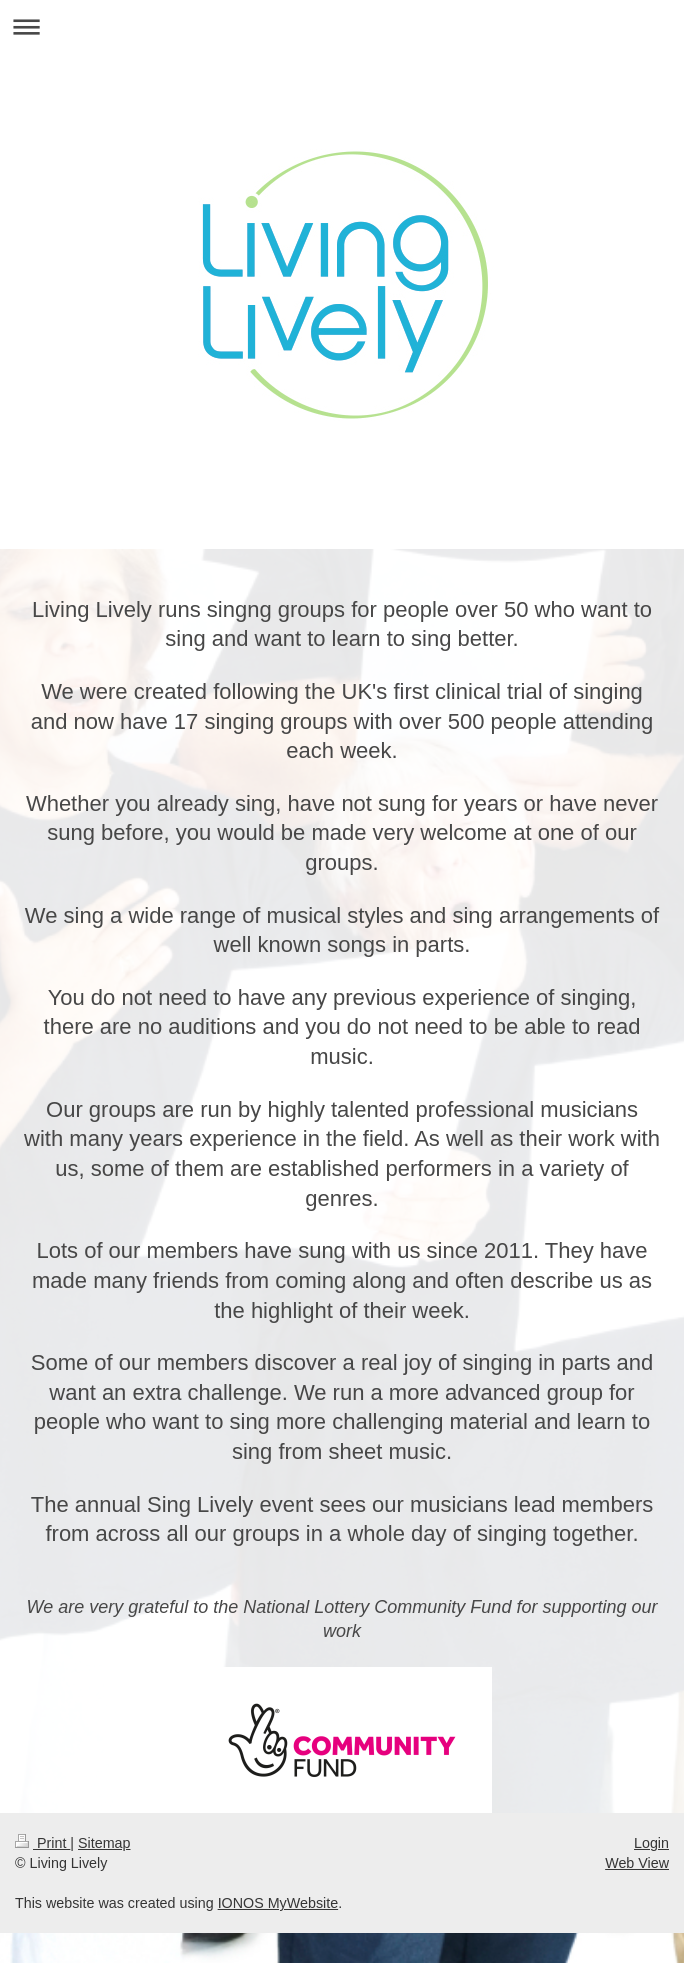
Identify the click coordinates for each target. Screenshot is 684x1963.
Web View (637, 1863)
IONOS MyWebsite (278, 1903)
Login (651, 1843)
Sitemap (104, 1843)
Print (42, 1843)
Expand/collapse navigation (342, 26)
